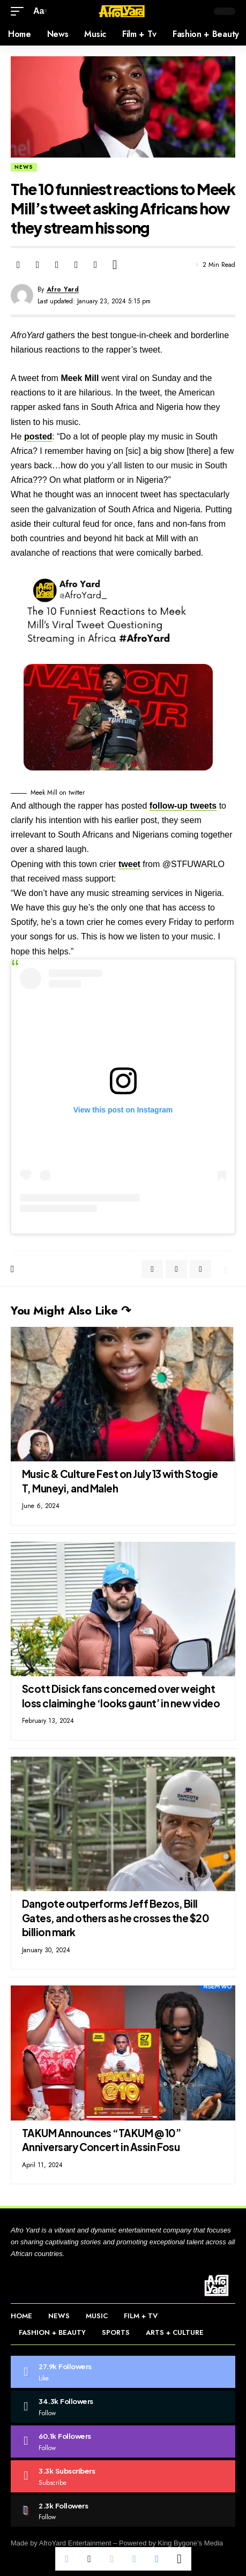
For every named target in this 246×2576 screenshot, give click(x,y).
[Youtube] (123, 2476)
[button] (20, 11)
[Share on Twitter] (37, 264)
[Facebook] (123, 2372)
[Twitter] (123, 2407)
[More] (114, 264)
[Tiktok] (123, 2511)
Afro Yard (63, 289)
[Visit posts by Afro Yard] (22, 295)
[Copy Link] (76, 264)
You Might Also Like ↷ (71, 1310)
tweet (129, 864)
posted (38, 436)
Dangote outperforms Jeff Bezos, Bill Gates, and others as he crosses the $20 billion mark (115, 1917)
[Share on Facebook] (18, 264)
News (23, 167)
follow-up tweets (183, 805)
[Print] (95, 264)
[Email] (56, 264)
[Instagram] (123, 2441)
